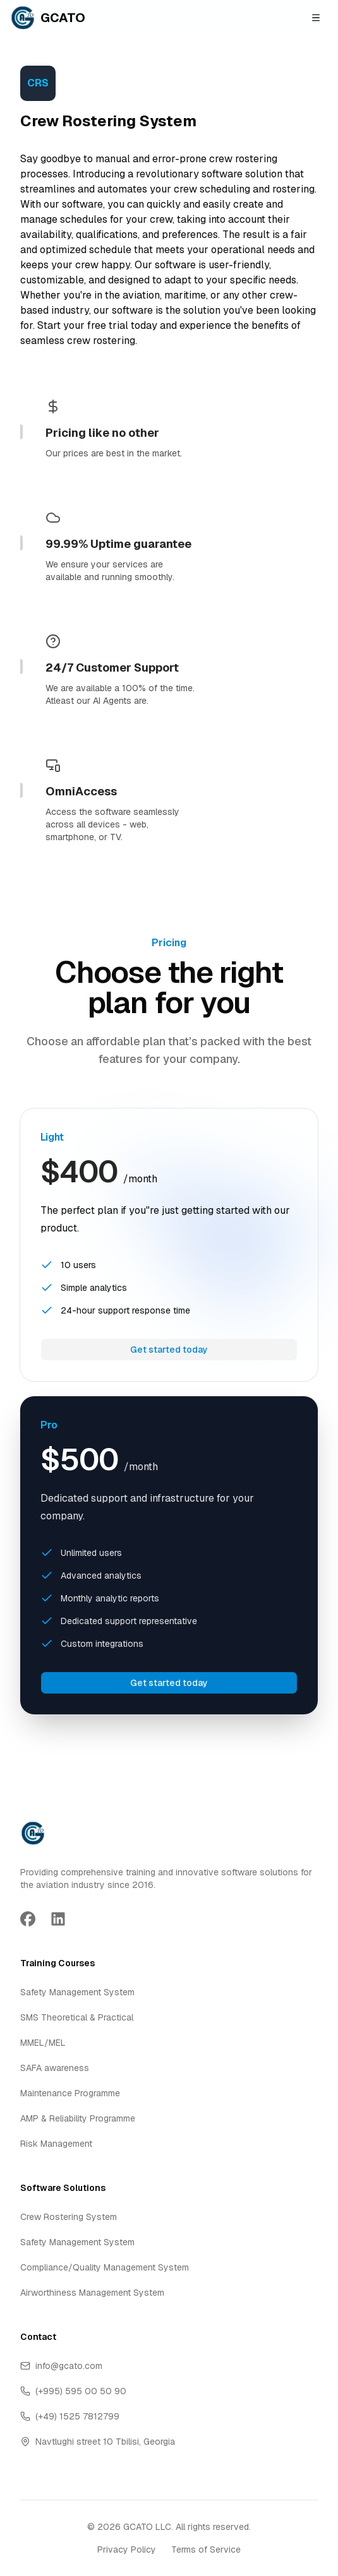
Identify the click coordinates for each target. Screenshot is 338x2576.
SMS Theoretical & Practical (76, 2017)
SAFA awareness (54, 2068)
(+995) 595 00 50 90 (73, 2391)
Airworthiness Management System (92, 2292)
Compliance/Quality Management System (104, 2267)
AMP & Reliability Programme (77, 2118)
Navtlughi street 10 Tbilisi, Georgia (97, 2441)
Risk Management (56, 2143)
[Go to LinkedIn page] (58, 1918)
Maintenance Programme (70, 2093)
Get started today (169, 1349)
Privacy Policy (126, 2549)
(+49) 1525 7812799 (69, 2416)
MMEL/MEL (43, 2042)
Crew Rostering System (68, 2217)
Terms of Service (206, 2549)
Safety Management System (77, 1992)
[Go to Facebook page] (27, 1918)
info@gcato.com (61, 2365)
